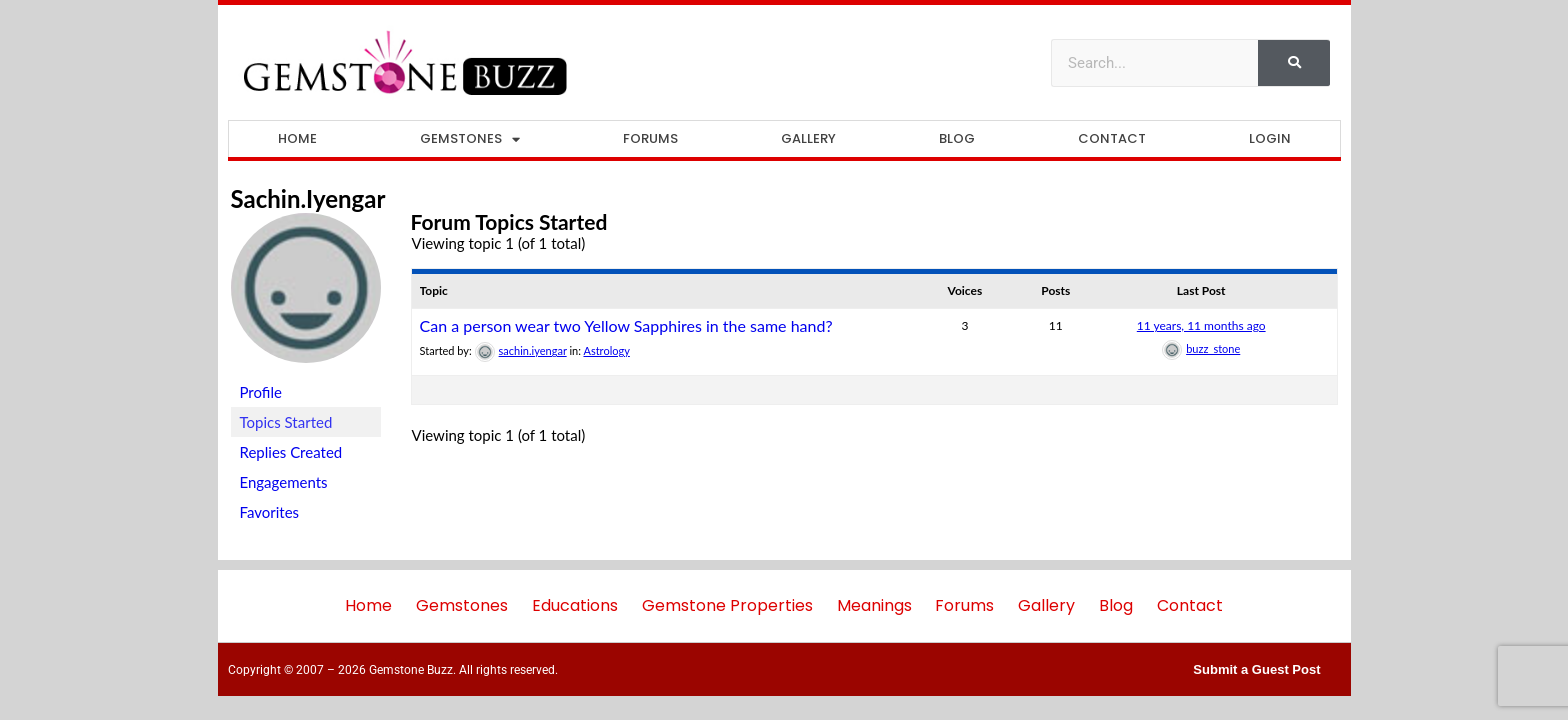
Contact (1112, 138)
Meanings (874, 605)
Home (297, 138)
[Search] (1294, 63)
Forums (650, 138)
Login (1270, 138)
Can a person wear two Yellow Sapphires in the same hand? (626, 325)
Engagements (284, 482)
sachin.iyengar (308, 198)
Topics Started (286, 422)
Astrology (606, 350)
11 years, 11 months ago (1201, 325)
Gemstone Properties (727, 605)
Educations (575, 605)
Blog (957, 138)
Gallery (808, 138)
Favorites (270, 512)
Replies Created (291, 452)
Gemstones (470, 139)
